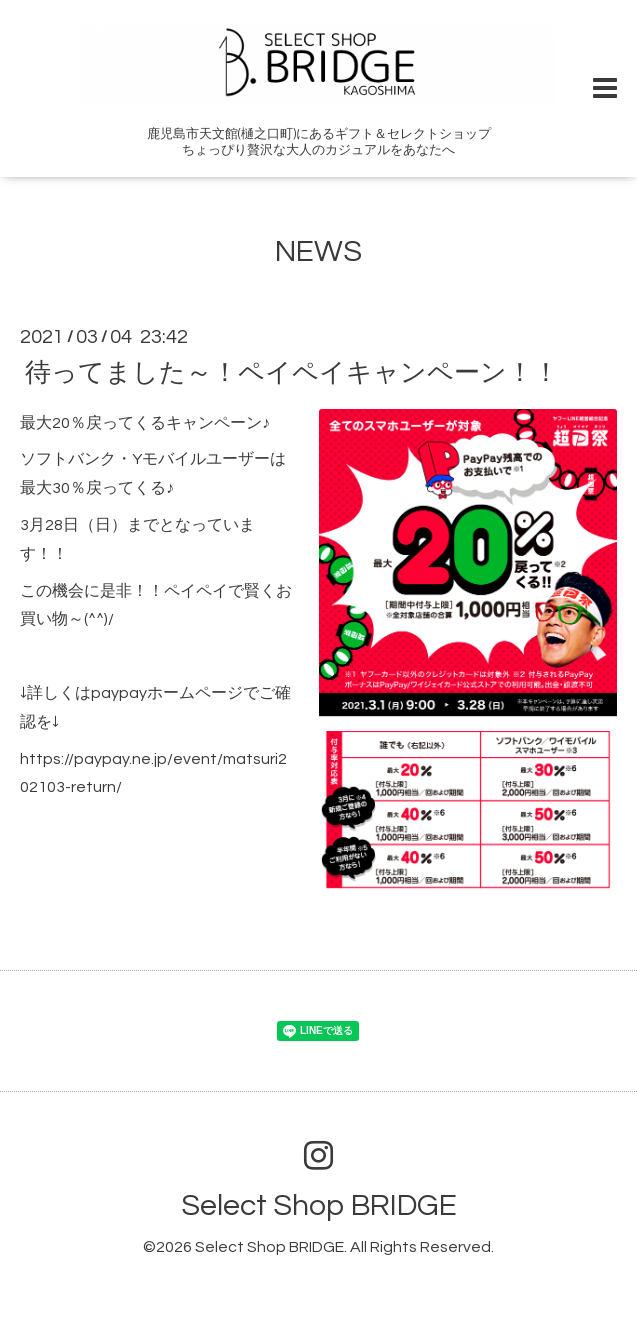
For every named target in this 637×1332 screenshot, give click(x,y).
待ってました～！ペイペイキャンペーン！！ (292, 372)
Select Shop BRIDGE (319, 1205)
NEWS (318, 251)
